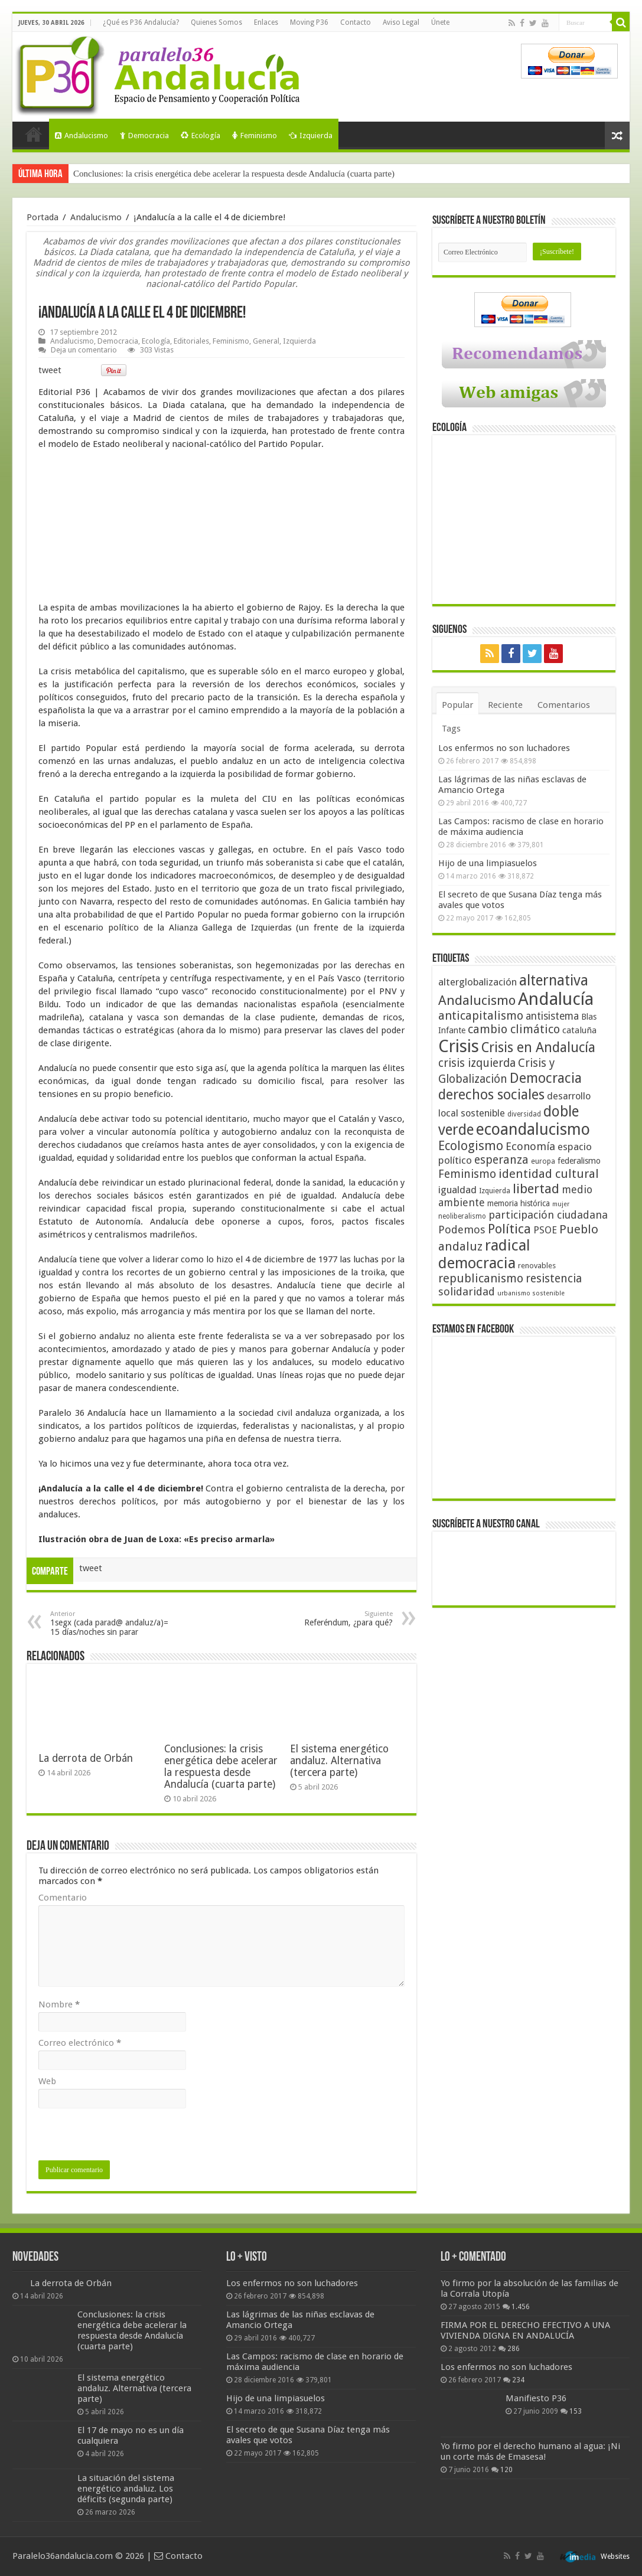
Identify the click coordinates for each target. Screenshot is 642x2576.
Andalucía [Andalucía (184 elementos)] (556, 999)
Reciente (505, 705)
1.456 (520, 2307)
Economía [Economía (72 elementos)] (530, 1146)
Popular (457, 705)
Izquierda (311, 135)
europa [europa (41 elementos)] (543, 1161)
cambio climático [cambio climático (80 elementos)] (514, 1029)
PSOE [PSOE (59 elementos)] (545, 1230)
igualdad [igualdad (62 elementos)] (457, 1190)
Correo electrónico (79, 2043)
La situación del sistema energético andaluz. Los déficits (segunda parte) (125, 2489)
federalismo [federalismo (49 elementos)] (579, 1160)
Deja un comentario (84, 349)
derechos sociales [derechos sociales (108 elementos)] (491, 1094)
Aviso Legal (401, 22)
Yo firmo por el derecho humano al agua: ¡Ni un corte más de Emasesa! (530, 2451)
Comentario (62, 1897)
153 (575, 2411)
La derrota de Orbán (85, 1758)
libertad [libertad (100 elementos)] (536, 1188)
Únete (440, 22)
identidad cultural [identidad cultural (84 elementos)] (548, 1174)
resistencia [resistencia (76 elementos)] (554, 1278)
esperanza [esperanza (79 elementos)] (501, 1160)
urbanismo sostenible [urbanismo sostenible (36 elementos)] (531, 1293)
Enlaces (266, 22)
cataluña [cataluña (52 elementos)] (579, 1030)
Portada (33, 134)
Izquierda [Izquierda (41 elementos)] (494, 1191)
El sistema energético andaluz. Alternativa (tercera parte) (339, 1760)
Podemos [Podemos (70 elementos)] (461, 1229)
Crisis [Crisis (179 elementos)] (458, 1046)
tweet (49, 370)
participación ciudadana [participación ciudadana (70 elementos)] (548, 1215)
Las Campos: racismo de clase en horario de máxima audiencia (521, 826)
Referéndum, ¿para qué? (332, 1618)
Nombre (59, 2004)
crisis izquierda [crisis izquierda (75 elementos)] (477, 1063)
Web (47, 2081)
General (266, 341)
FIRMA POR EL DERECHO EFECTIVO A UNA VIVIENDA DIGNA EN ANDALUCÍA (525, 2330)
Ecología (200, 135)
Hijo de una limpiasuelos (487, 863)
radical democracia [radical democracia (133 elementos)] (484, 1254)
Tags (451, 728)
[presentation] (128, 2137)
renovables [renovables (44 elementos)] (537, 1265)
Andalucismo (81, 135)
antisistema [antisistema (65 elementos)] (552, 1016)
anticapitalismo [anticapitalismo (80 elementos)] (480, 1016)
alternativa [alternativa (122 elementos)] (553, 980)
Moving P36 (309, 22)
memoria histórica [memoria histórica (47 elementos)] (518, 1203)
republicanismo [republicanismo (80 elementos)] (480, 1278)
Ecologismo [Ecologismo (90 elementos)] (470, 1145)
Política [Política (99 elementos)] (509, 1228)
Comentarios (563, 705)
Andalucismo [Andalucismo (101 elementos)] (477, 1000)
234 (518, 2380)
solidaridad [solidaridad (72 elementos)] (466, 1291)
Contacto (355, 22)
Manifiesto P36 (536, 2398)
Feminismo (254, 135)
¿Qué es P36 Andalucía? (141, 22)
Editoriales (191, 341)
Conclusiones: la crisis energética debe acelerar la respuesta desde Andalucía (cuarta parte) (234, 173)
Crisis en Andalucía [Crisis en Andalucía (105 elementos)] (538, 1048)
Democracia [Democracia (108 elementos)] (546, 1078)
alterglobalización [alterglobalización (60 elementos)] (477, 982)
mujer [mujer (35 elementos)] (560, 1204)
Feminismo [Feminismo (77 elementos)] (467, 1174)
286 (513, 2349)
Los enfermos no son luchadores (504, 748)
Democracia (144, 135)
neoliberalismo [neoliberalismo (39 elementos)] (462, 1216)
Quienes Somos (216, 22)
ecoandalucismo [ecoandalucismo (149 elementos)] (533, 1129)
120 (506, 2470)
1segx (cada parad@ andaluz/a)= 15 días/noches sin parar (110, 1623)
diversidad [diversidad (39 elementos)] (524, 1114)
